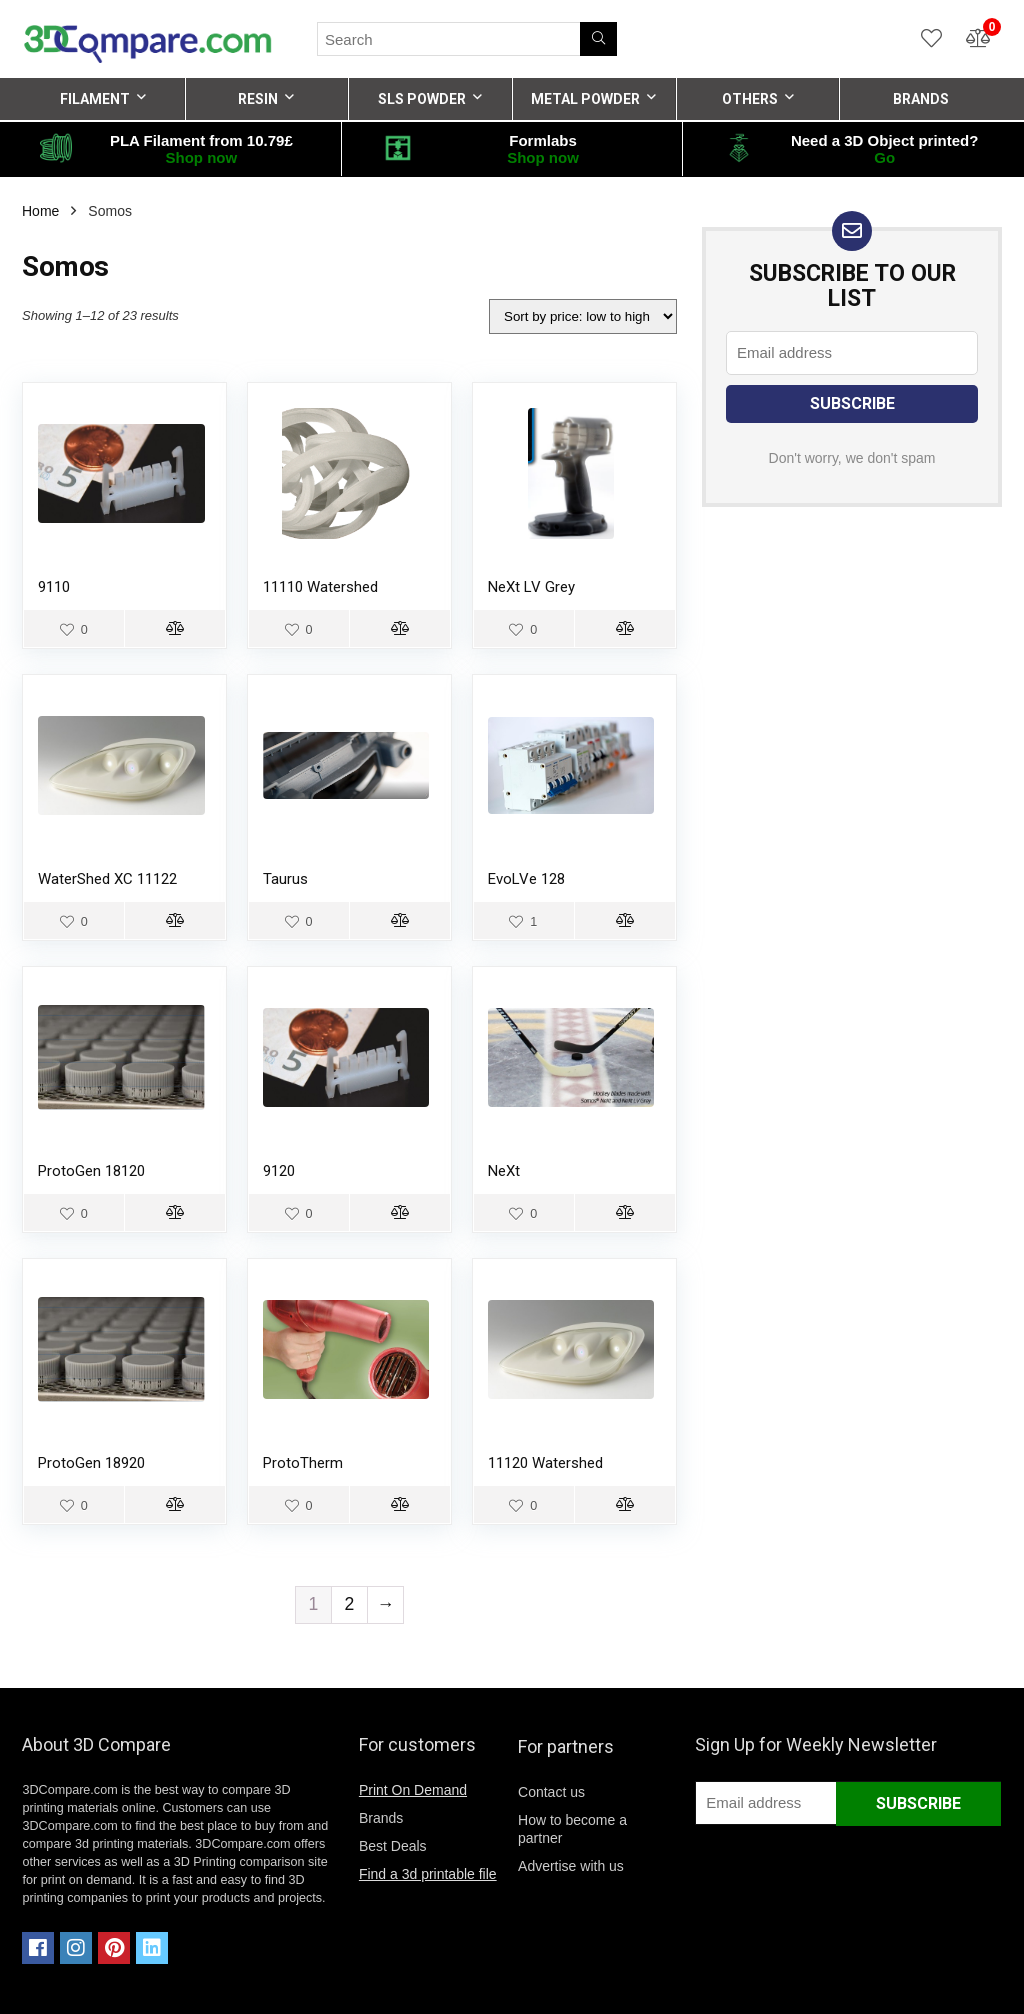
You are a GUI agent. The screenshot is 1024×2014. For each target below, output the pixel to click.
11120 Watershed (545, 1463)
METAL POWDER (585, 99)
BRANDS (921, 99)
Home (40, 211)
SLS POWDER (422, 99)
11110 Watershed (320, 587)
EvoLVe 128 (526, 879)
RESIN (258, 99)
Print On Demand (413, 1790)
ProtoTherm (303, 1463)
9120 (279, 1171)
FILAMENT (95, 99)
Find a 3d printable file (428, 1874)
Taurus (285, 879)
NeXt (504, 1171)
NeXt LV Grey (531, 587)
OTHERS (750, 99)
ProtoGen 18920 (91, 1463)
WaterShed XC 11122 (107, 879)
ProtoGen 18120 (91, 1171)
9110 (54, 587)
